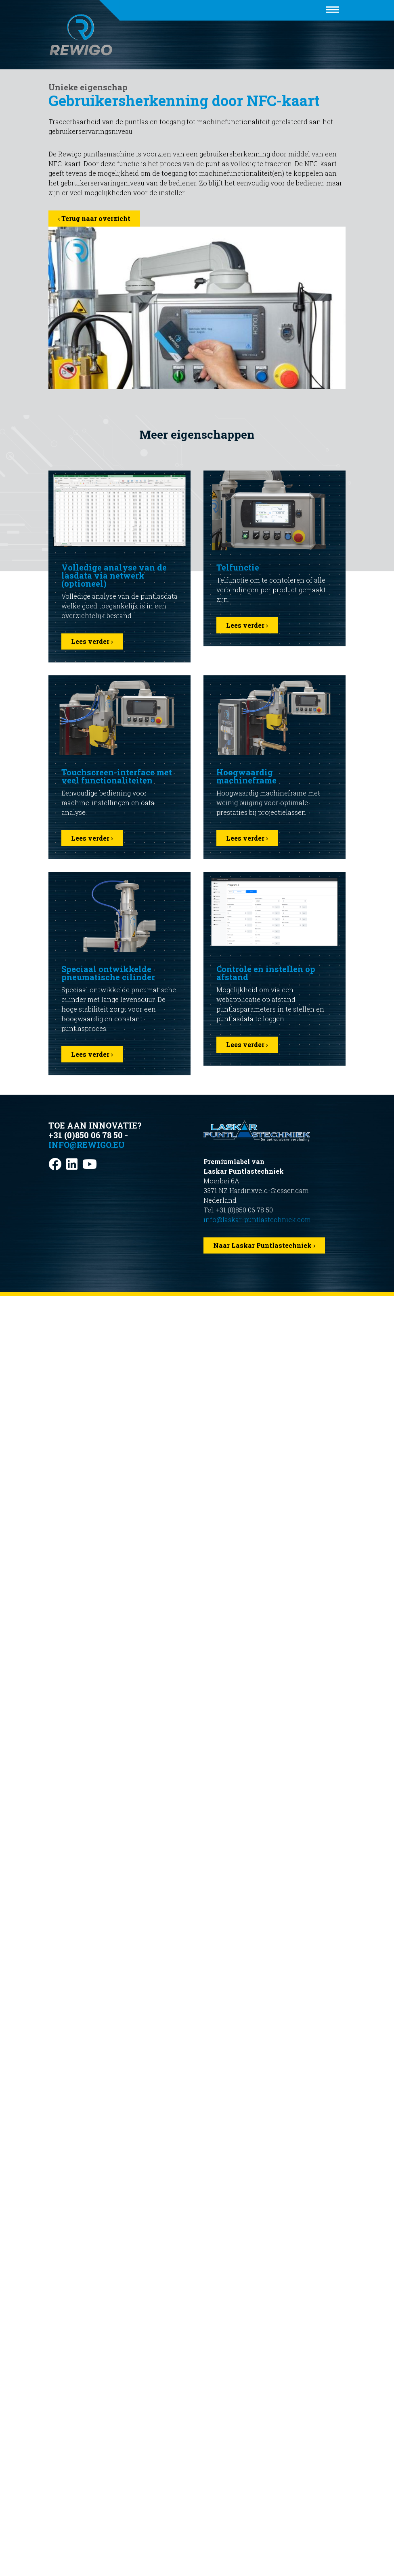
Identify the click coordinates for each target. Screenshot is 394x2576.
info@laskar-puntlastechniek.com (257, 1219)
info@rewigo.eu (86, 1144)
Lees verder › (92, 641)
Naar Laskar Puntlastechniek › (264, 1245)
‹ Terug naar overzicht (94, 218)
